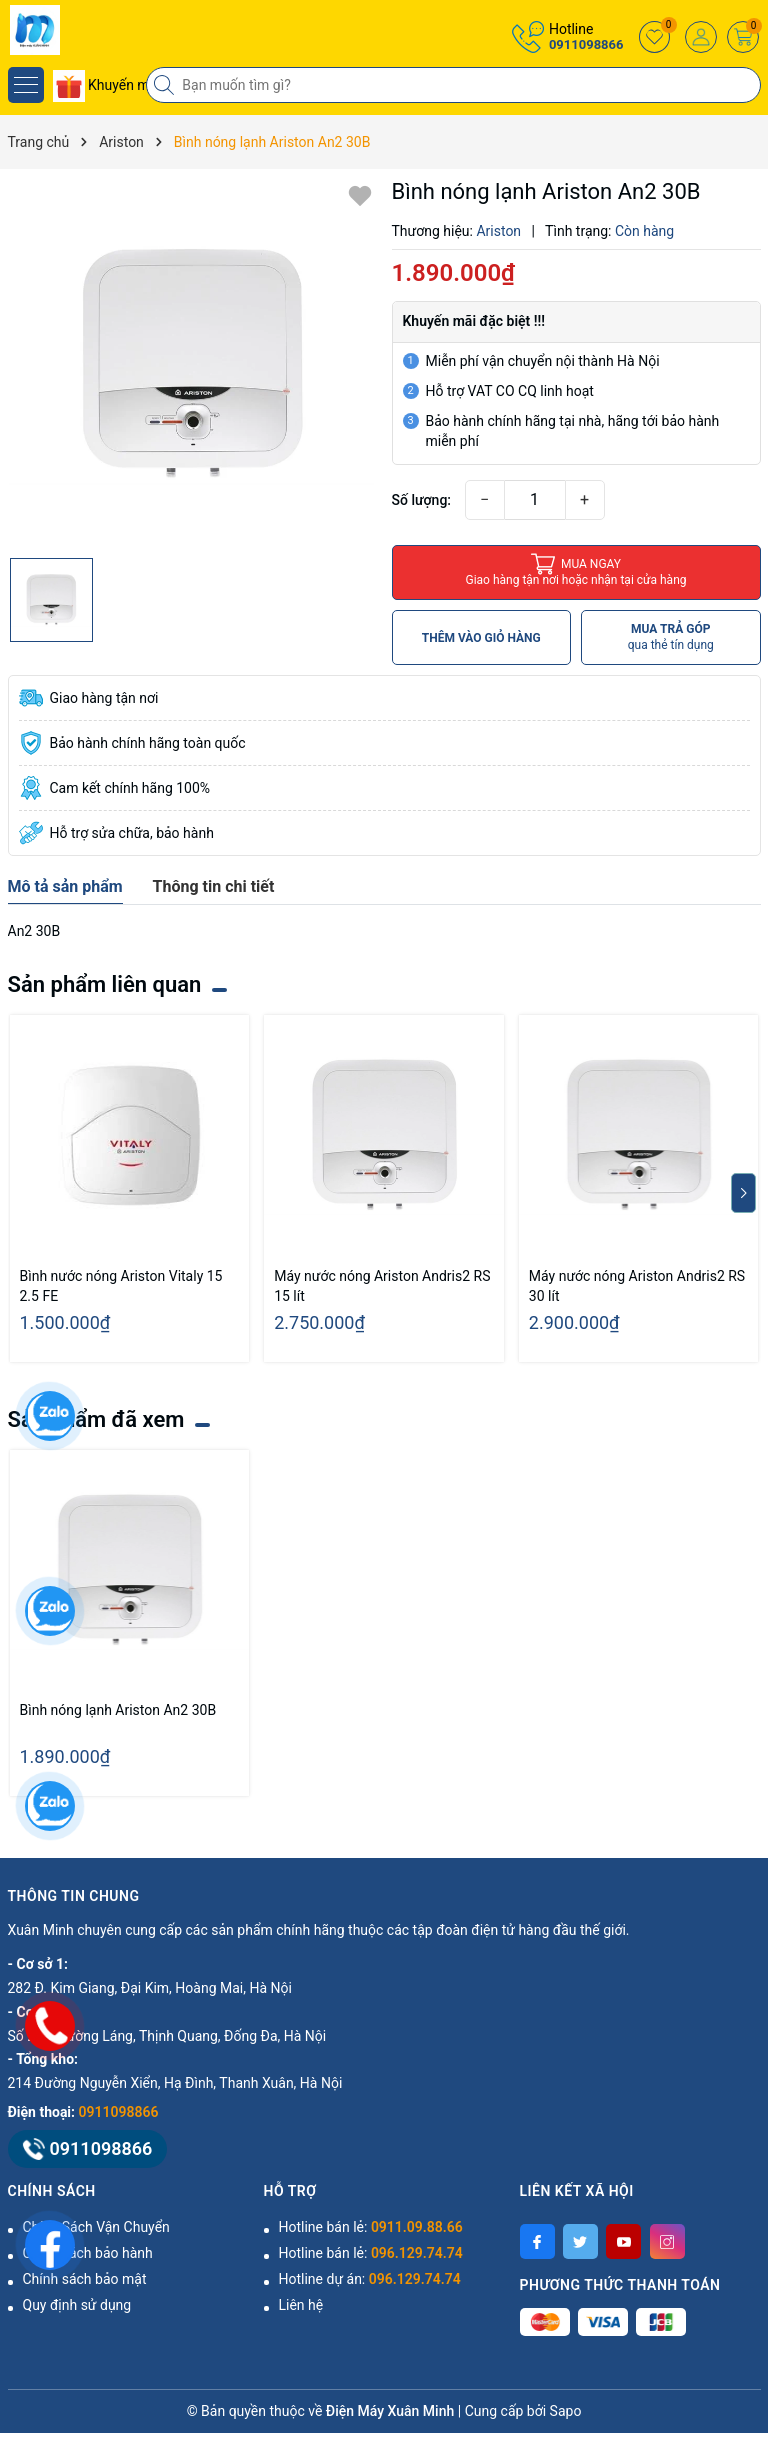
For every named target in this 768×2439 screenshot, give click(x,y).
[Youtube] (623, 2241)
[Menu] (26, 85)
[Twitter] (580, 2241)
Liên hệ (301, 2305)
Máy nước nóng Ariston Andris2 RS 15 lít (382, 1286)
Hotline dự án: (370, 2279)
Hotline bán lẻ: (371, 2227)
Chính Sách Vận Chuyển (96, 2227)
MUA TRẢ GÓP (671, 637)
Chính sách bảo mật (85, 2279)
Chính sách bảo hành (88, 2253)
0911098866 (586, 44)
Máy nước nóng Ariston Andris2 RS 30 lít (637, 1286)
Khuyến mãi (107, 85)
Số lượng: (422, 500)
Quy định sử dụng (77, 2305)
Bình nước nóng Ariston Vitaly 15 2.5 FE (121, 1286)
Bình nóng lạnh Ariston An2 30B (118, 1710)
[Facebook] (537, 2241)
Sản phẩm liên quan (105, 984)
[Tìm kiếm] (166, 85)
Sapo (566, 2411)
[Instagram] (667, 2241)
